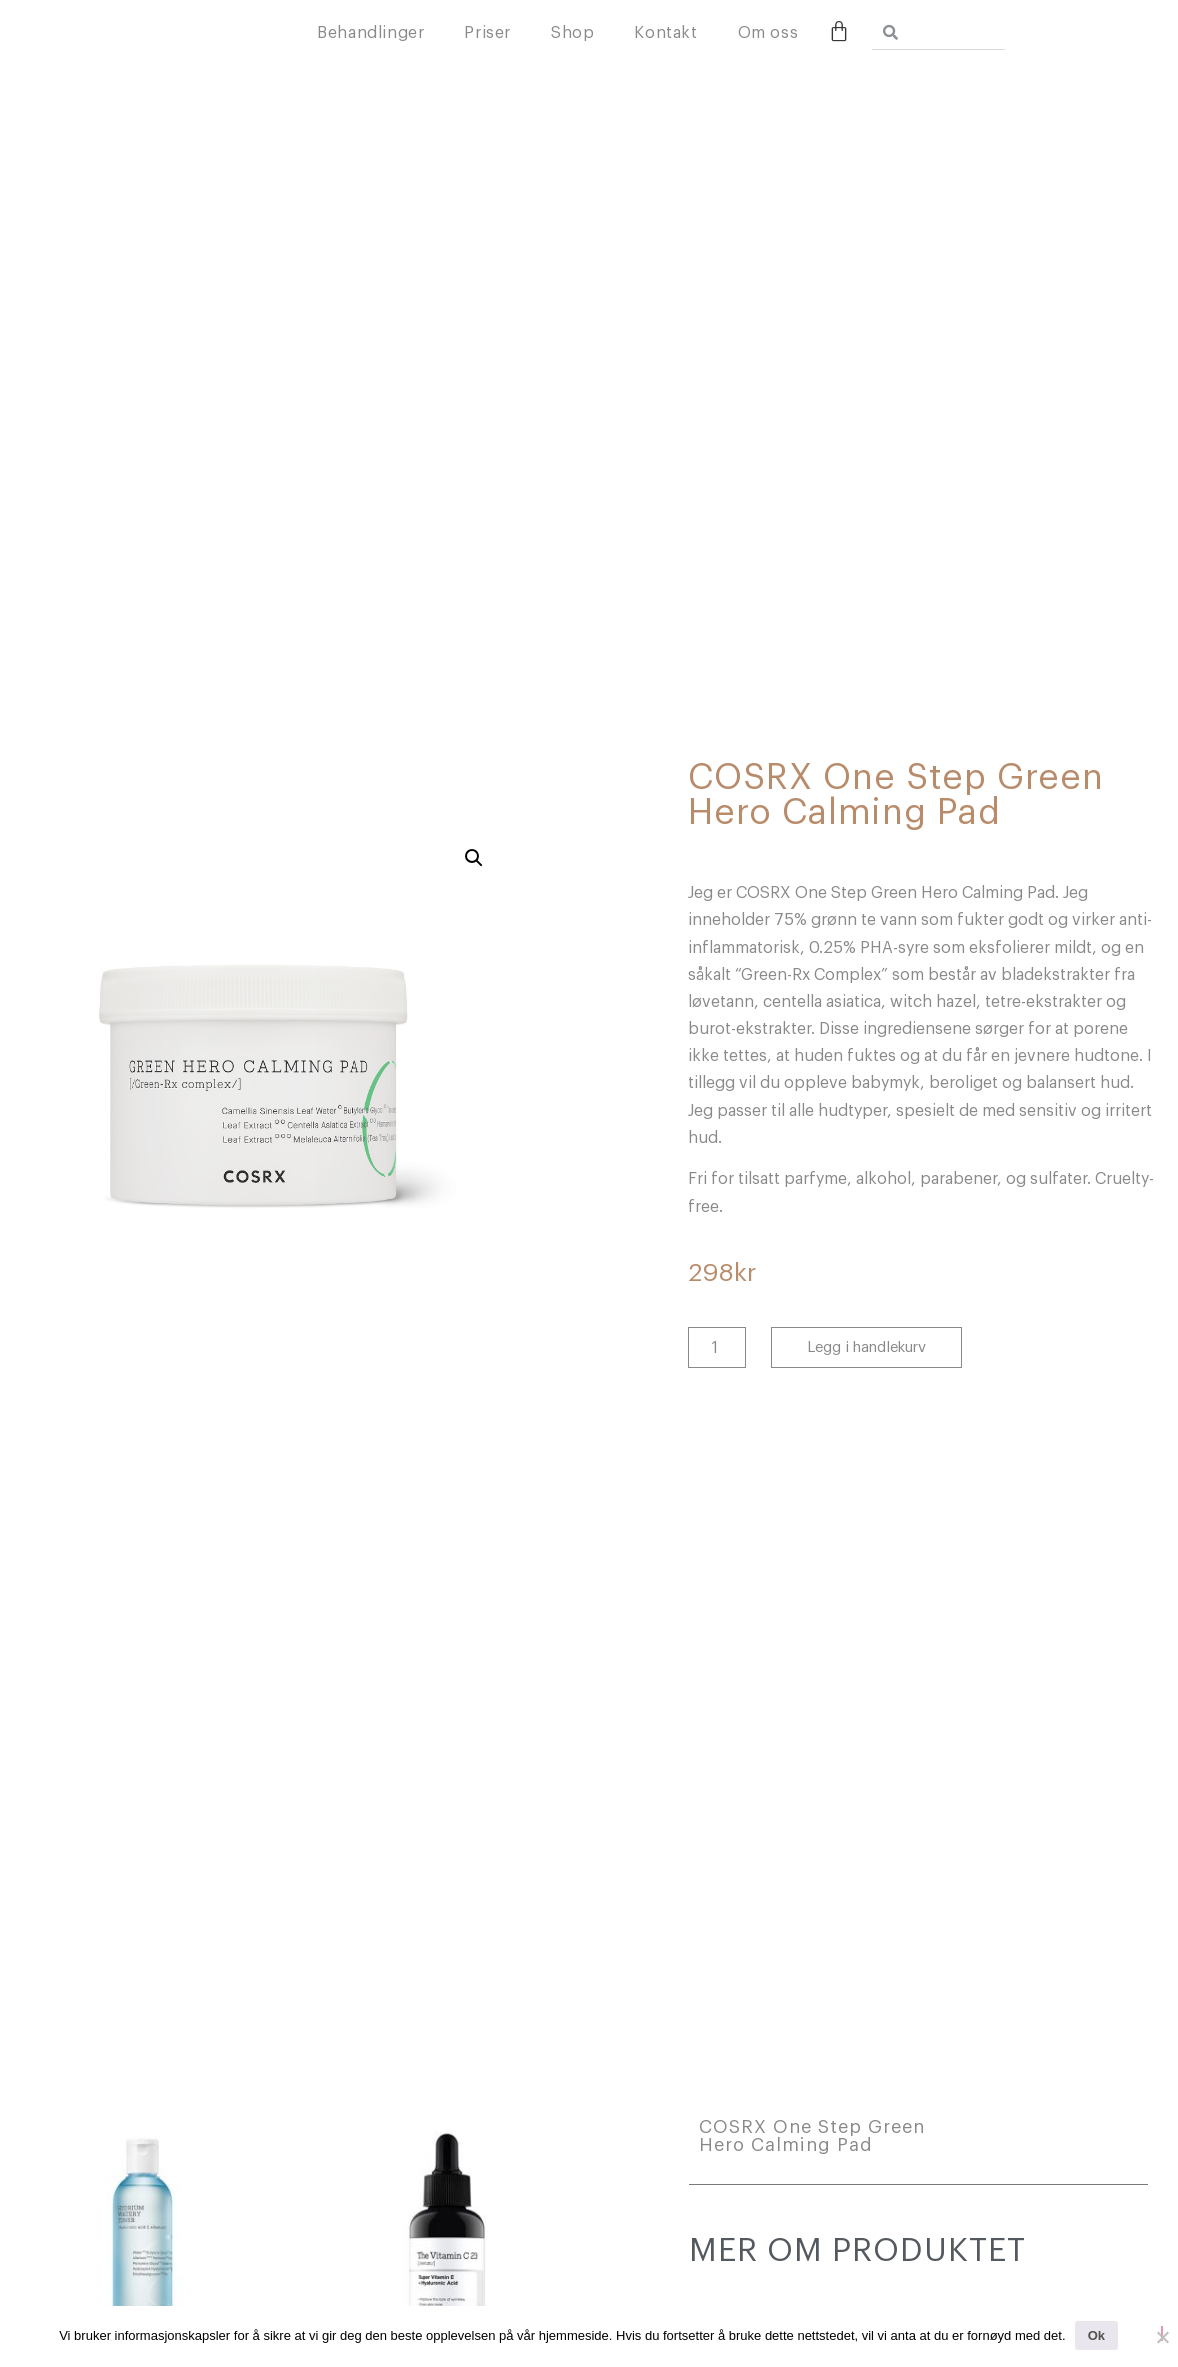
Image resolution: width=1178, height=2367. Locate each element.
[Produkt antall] (717, 1347)
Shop (693, 37)
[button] (474, 858)
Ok (1096, 2335)
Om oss (889, 37)
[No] (1162, 2333)
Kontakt (787, 37)
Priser (609, 37)
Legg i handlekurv (866, 1347)
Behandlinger (491, 37)
